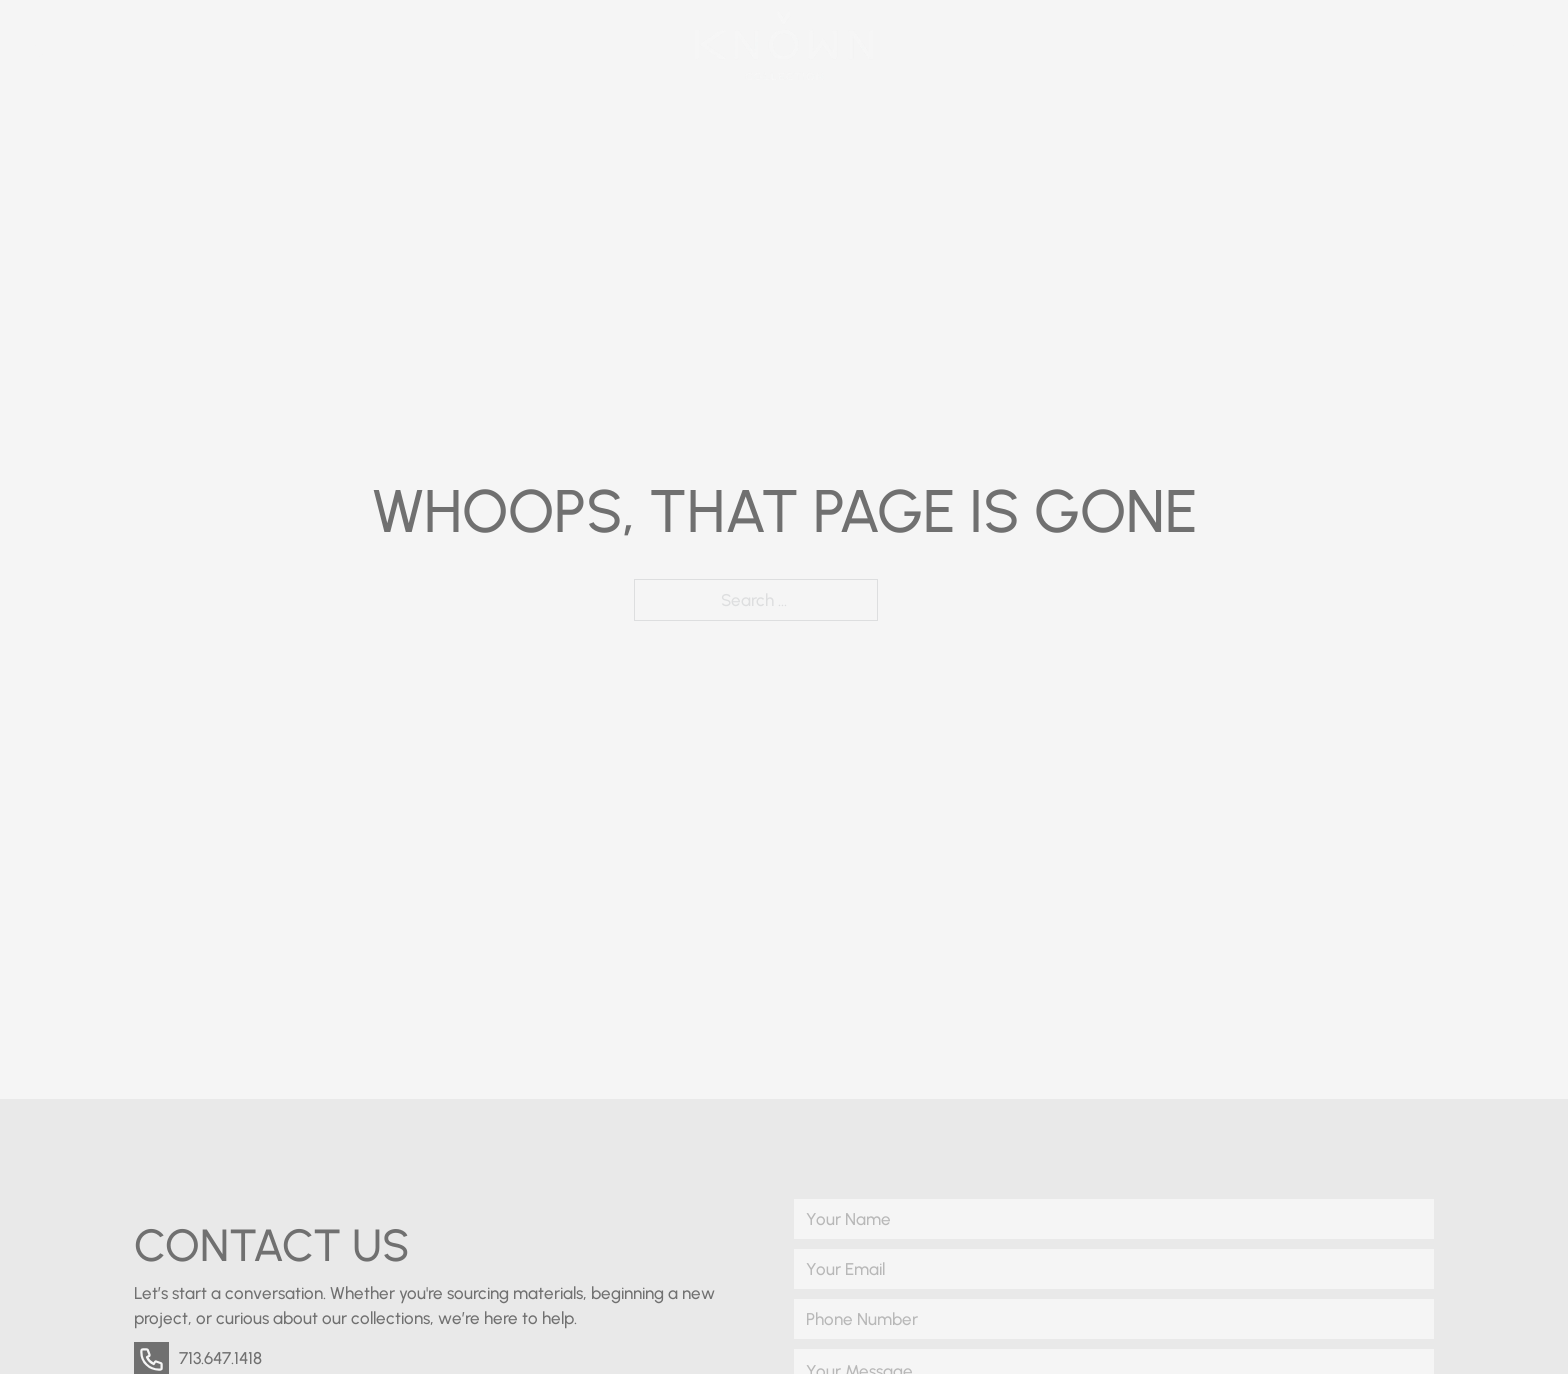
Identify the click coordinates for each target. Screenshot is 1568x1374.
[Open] (1530, 45)
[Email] (1114, 1269)
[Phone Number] (1114, 1319)
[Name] (1114, 1219)
